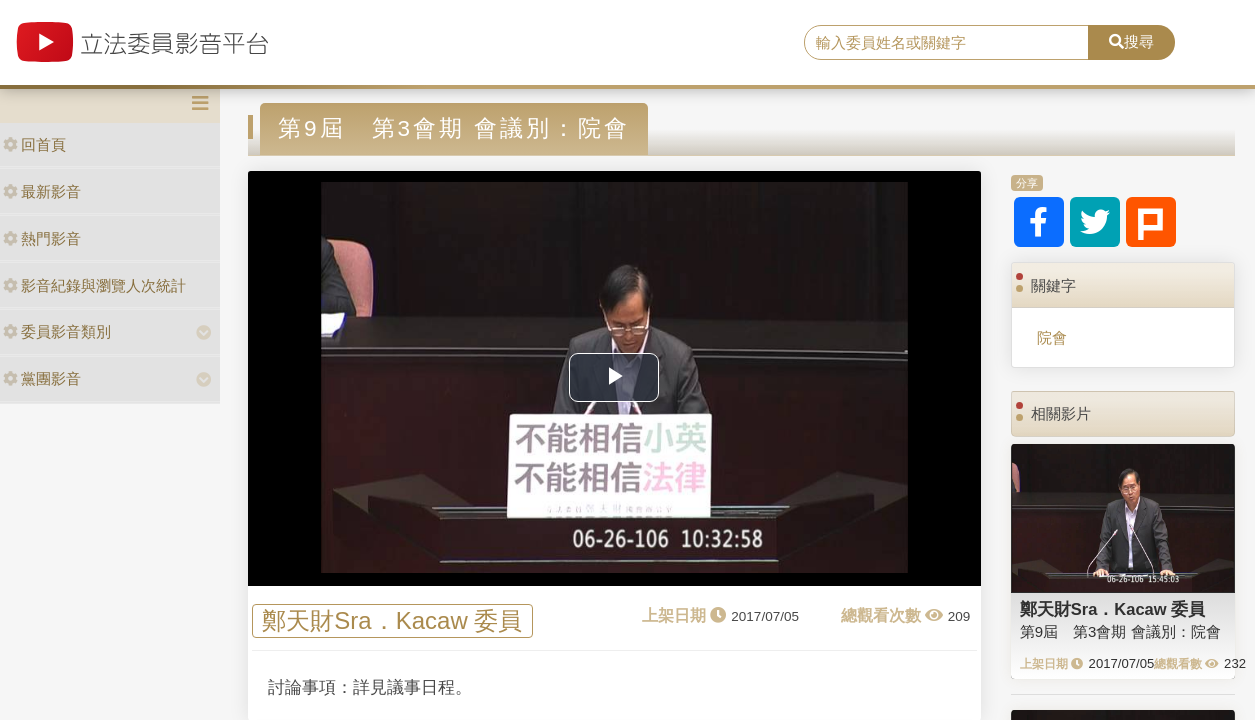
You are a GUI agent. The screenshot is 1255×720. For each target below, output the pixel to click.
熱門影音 (42, 238)
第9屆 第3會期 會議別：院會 (1120, 631)
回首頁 (34, 144)
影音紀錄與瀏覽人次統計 (94, 285)
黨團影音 (42, 378)
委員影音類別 (57, 331)
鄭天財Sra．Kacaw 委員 (392, 620)
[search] (947, 43)
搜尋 (1131, 41)
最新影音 (42, 191)
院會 (1052, 337)
